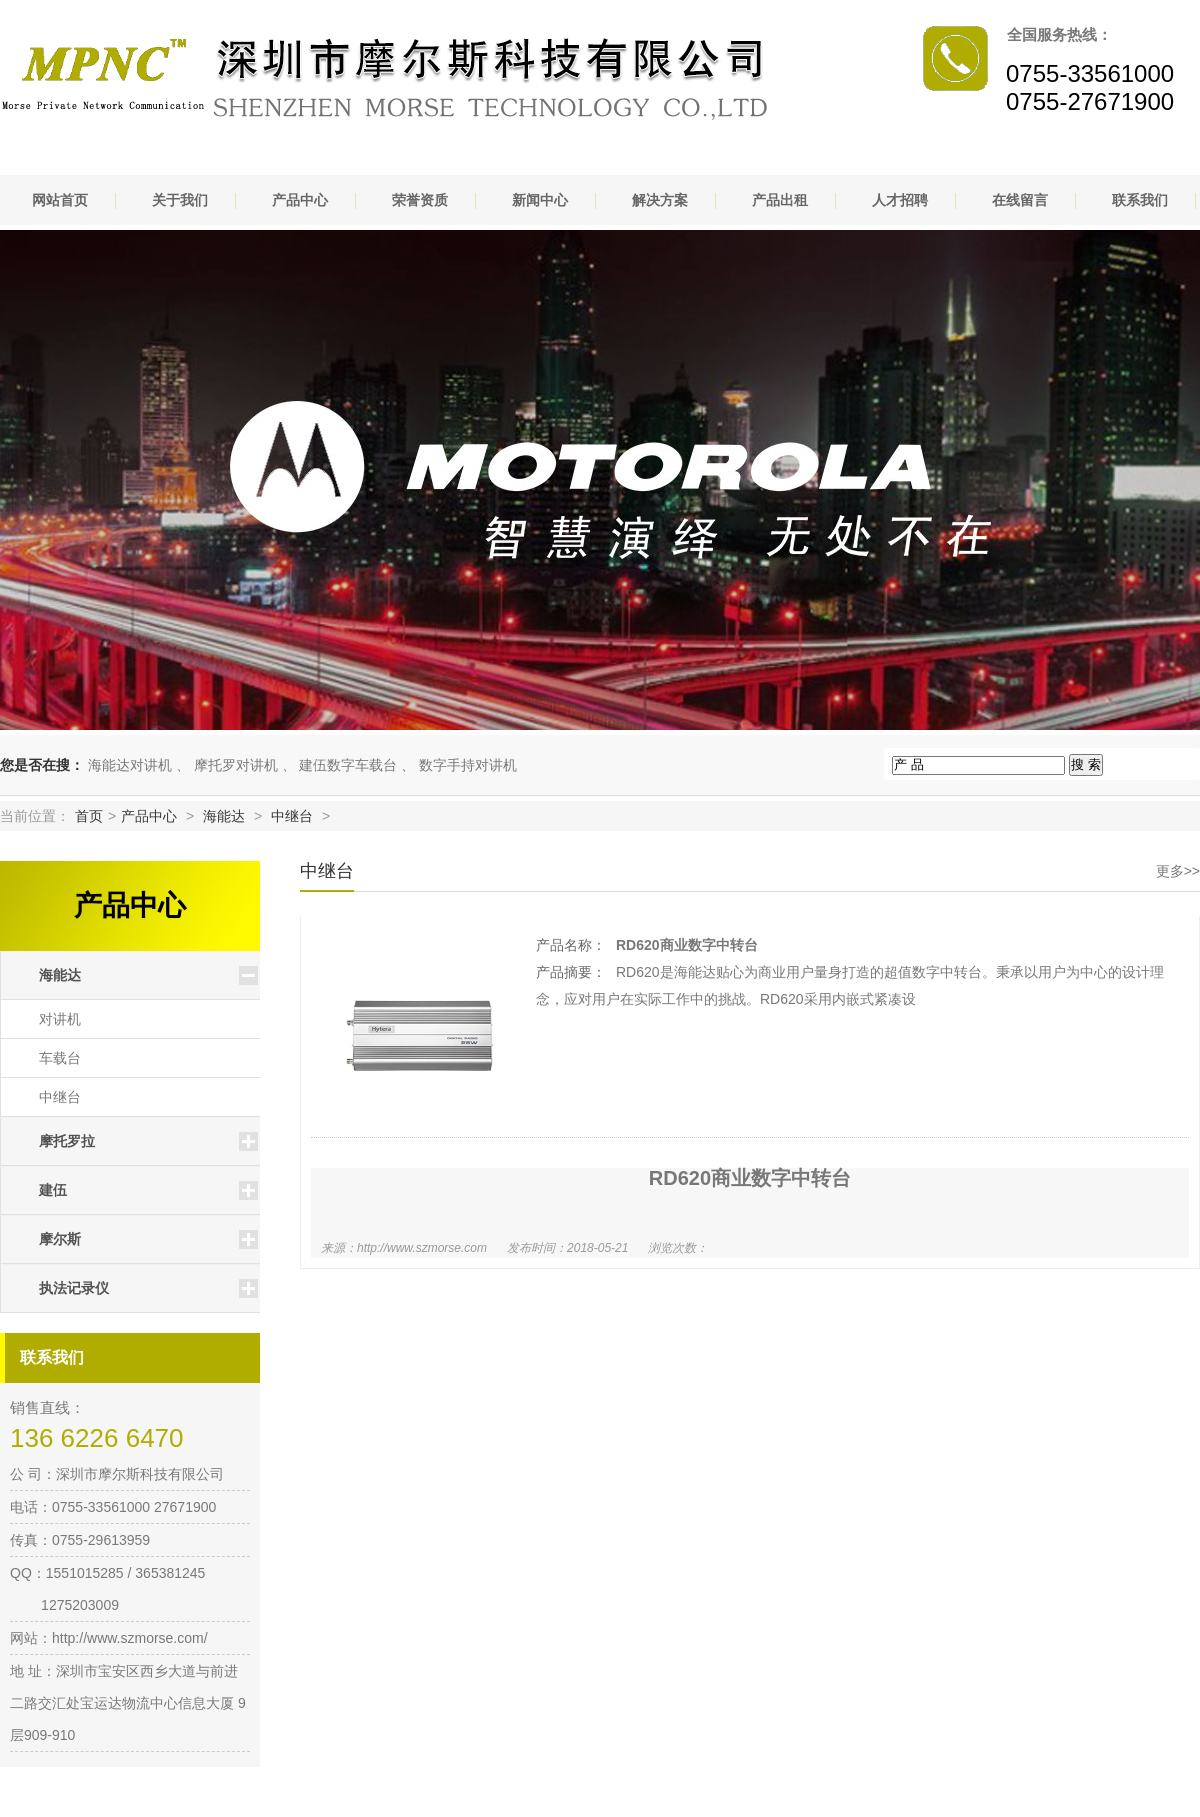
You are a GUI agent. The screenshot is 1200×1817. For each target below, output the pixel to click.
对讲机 (60, 1019)
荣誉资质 (420, 200)
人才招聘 (900, 200)
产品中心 (300, 200)
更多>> (1178, 871)
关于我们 (180, 200)
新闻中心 (540, 200)
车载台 (60, 1058)
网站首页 (60, 200)
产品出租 (780, 200)
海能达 (224, 816)
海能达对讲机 (130, 765)
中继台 (292, 816)
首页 (89, 816)
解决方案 (660, 200)
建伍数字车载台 (348, 765)
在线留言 (1020, 200)
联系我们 (1140, 200)
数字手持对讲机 (468, 765)
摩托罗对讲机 (236, 765)
